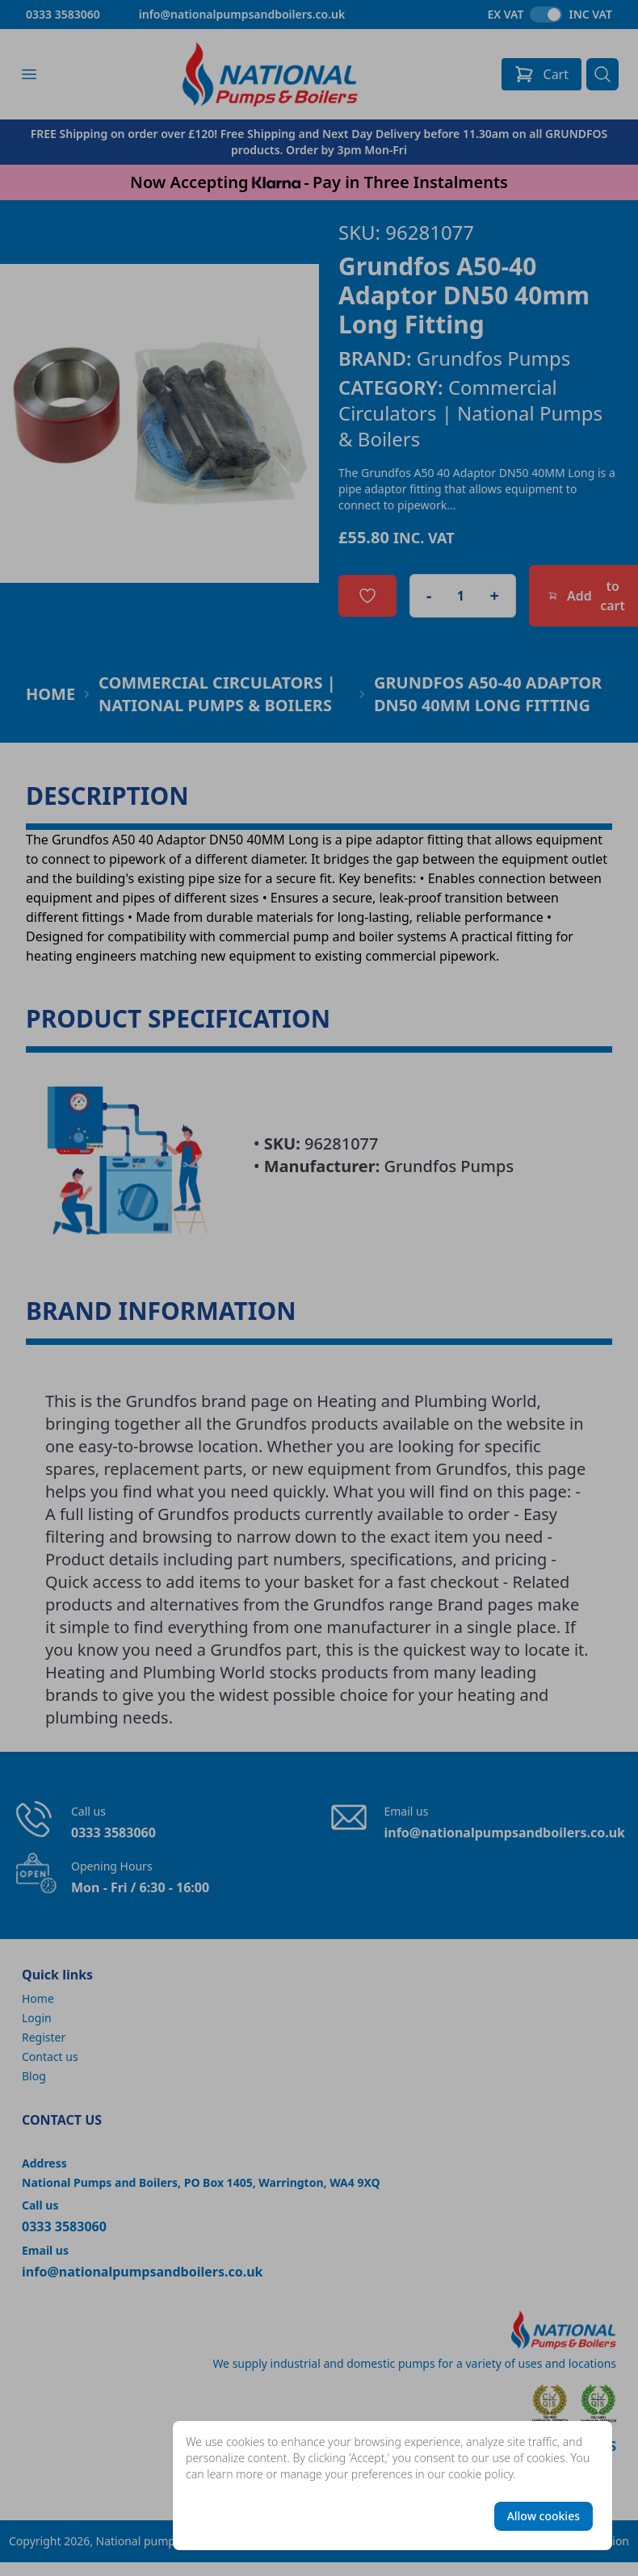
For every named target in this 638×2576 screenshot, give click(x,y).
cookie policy (481, 2474)
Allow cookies (543, 2516)
